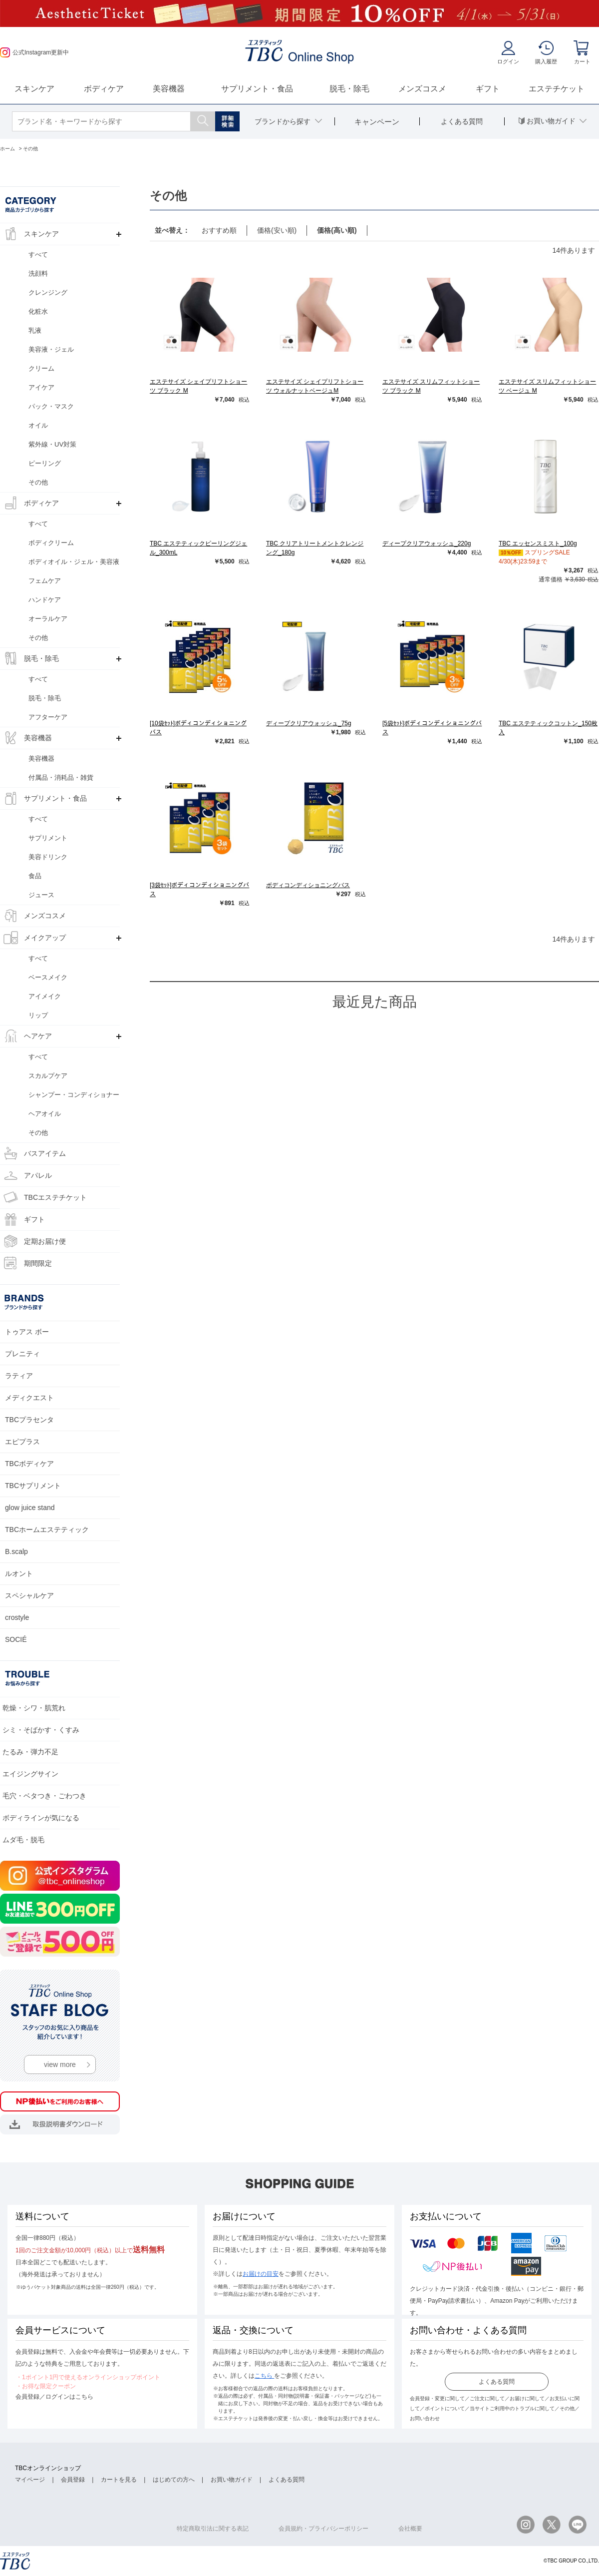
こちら (264, 2375)
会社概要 (410, 2528)
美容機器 (169, 88)
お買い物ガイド (232, 2479)
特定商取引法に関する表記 (213, 2528)
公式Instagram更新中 (34, 52)
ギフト (488, 88)
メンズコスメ (422, 88)
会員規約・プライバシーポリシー (323, 2528)
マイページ (30, 2479)
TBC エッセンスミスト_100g (538, 543)
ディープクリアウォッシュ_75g (308, 723)
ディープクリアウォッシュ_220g (426, 543)
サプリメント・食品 (257, 88)
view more (60, 2064)
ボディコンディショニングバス (308, 885)
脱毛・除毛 (349, 88)
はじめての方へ (174, 2479)
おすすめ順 (219, 230)
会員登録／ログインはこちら (54, 2396)
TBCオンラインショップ (48, 2468)
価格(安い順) (277, 230)
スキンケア (34, 88)
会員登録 (73, 2479)
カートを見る (119, 2479)
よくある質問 (497, 2381)
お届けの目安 (261, 2273)
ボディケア (104, 88)
